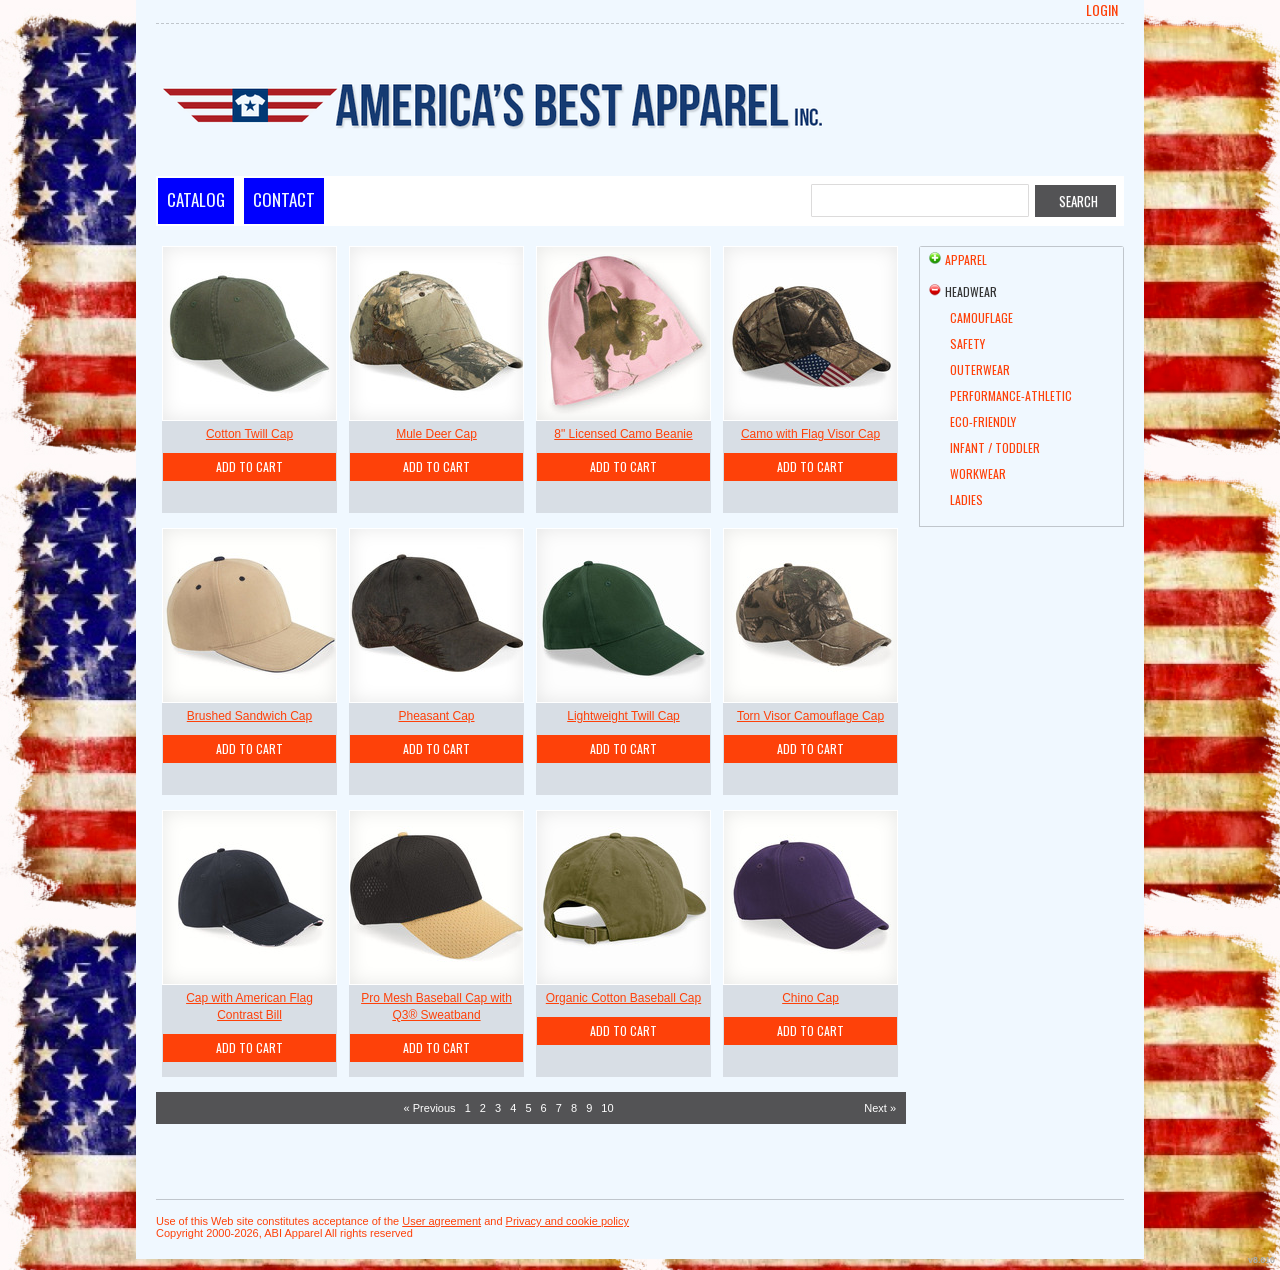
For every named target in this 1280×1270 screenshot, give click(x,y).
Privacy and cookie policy (568, 1221)
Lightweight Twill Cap (623, 716)
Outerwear (980, 369)
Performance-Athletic (1011, 395)
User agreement (441, 1221)
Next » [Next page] (880, 1108)
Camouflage (981, 317)
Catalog (196, 199)
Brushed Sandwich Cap (249, 716)
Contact (284, 199)
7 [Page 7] (559, 1108)
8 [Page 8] (574, 1108)
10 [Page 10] (607, 1108)
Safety (967, 343)
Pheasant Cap (436, 716)
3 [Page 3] (498, 1108)
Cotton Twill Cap (249, 434)
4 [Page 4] (513, 1108)
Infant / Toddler (995, 447)
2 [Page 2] (483, 1108)
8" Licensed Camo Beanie (623, 434)
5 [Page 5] (528, 1108)
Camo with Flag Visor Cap (810, 434)
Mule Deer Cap (436, 434)
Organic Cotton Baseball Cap (623, 998)
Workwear (978, 473)
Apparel (966, 259)
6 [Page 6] (544, 1108)
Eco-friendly (983, 421)
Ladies (966, 499)
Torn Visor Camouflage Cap (810, 716)
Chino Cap (810, 998)
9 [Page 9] (589, 1108)
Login (1102, 10)
